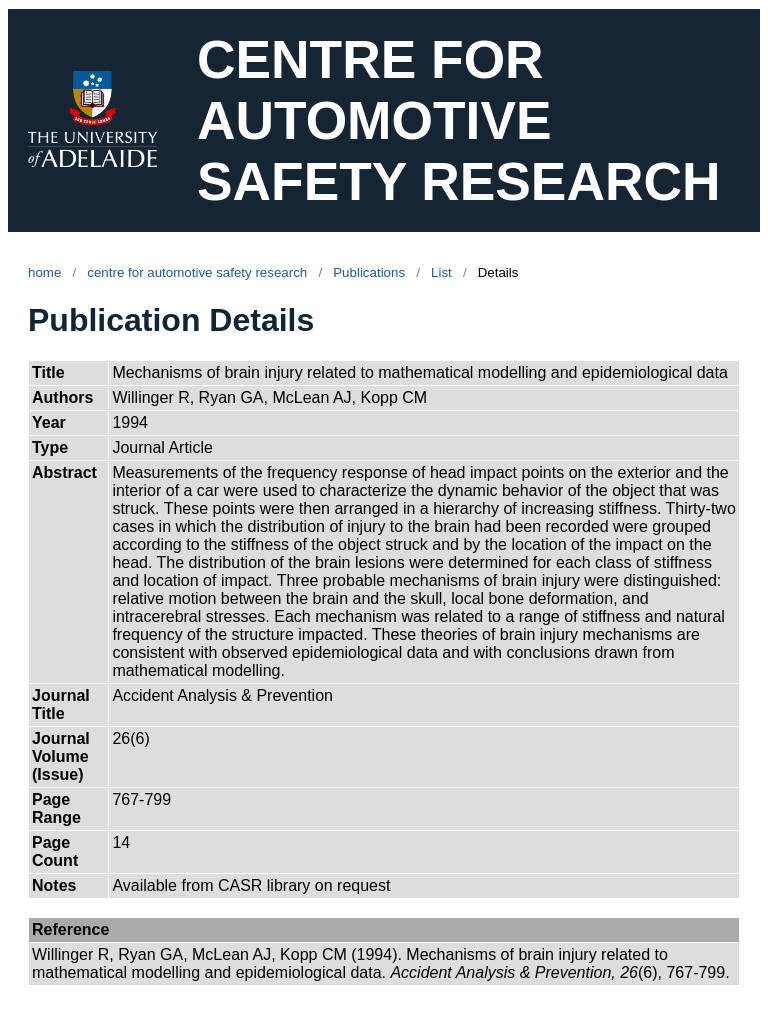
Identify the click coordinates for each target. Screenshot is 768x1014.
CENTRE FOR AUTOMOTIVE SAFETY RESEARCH (459, 120)
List (441, 272)
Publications (369, 272)
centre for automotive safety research (197, 272)
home (44, 272)
